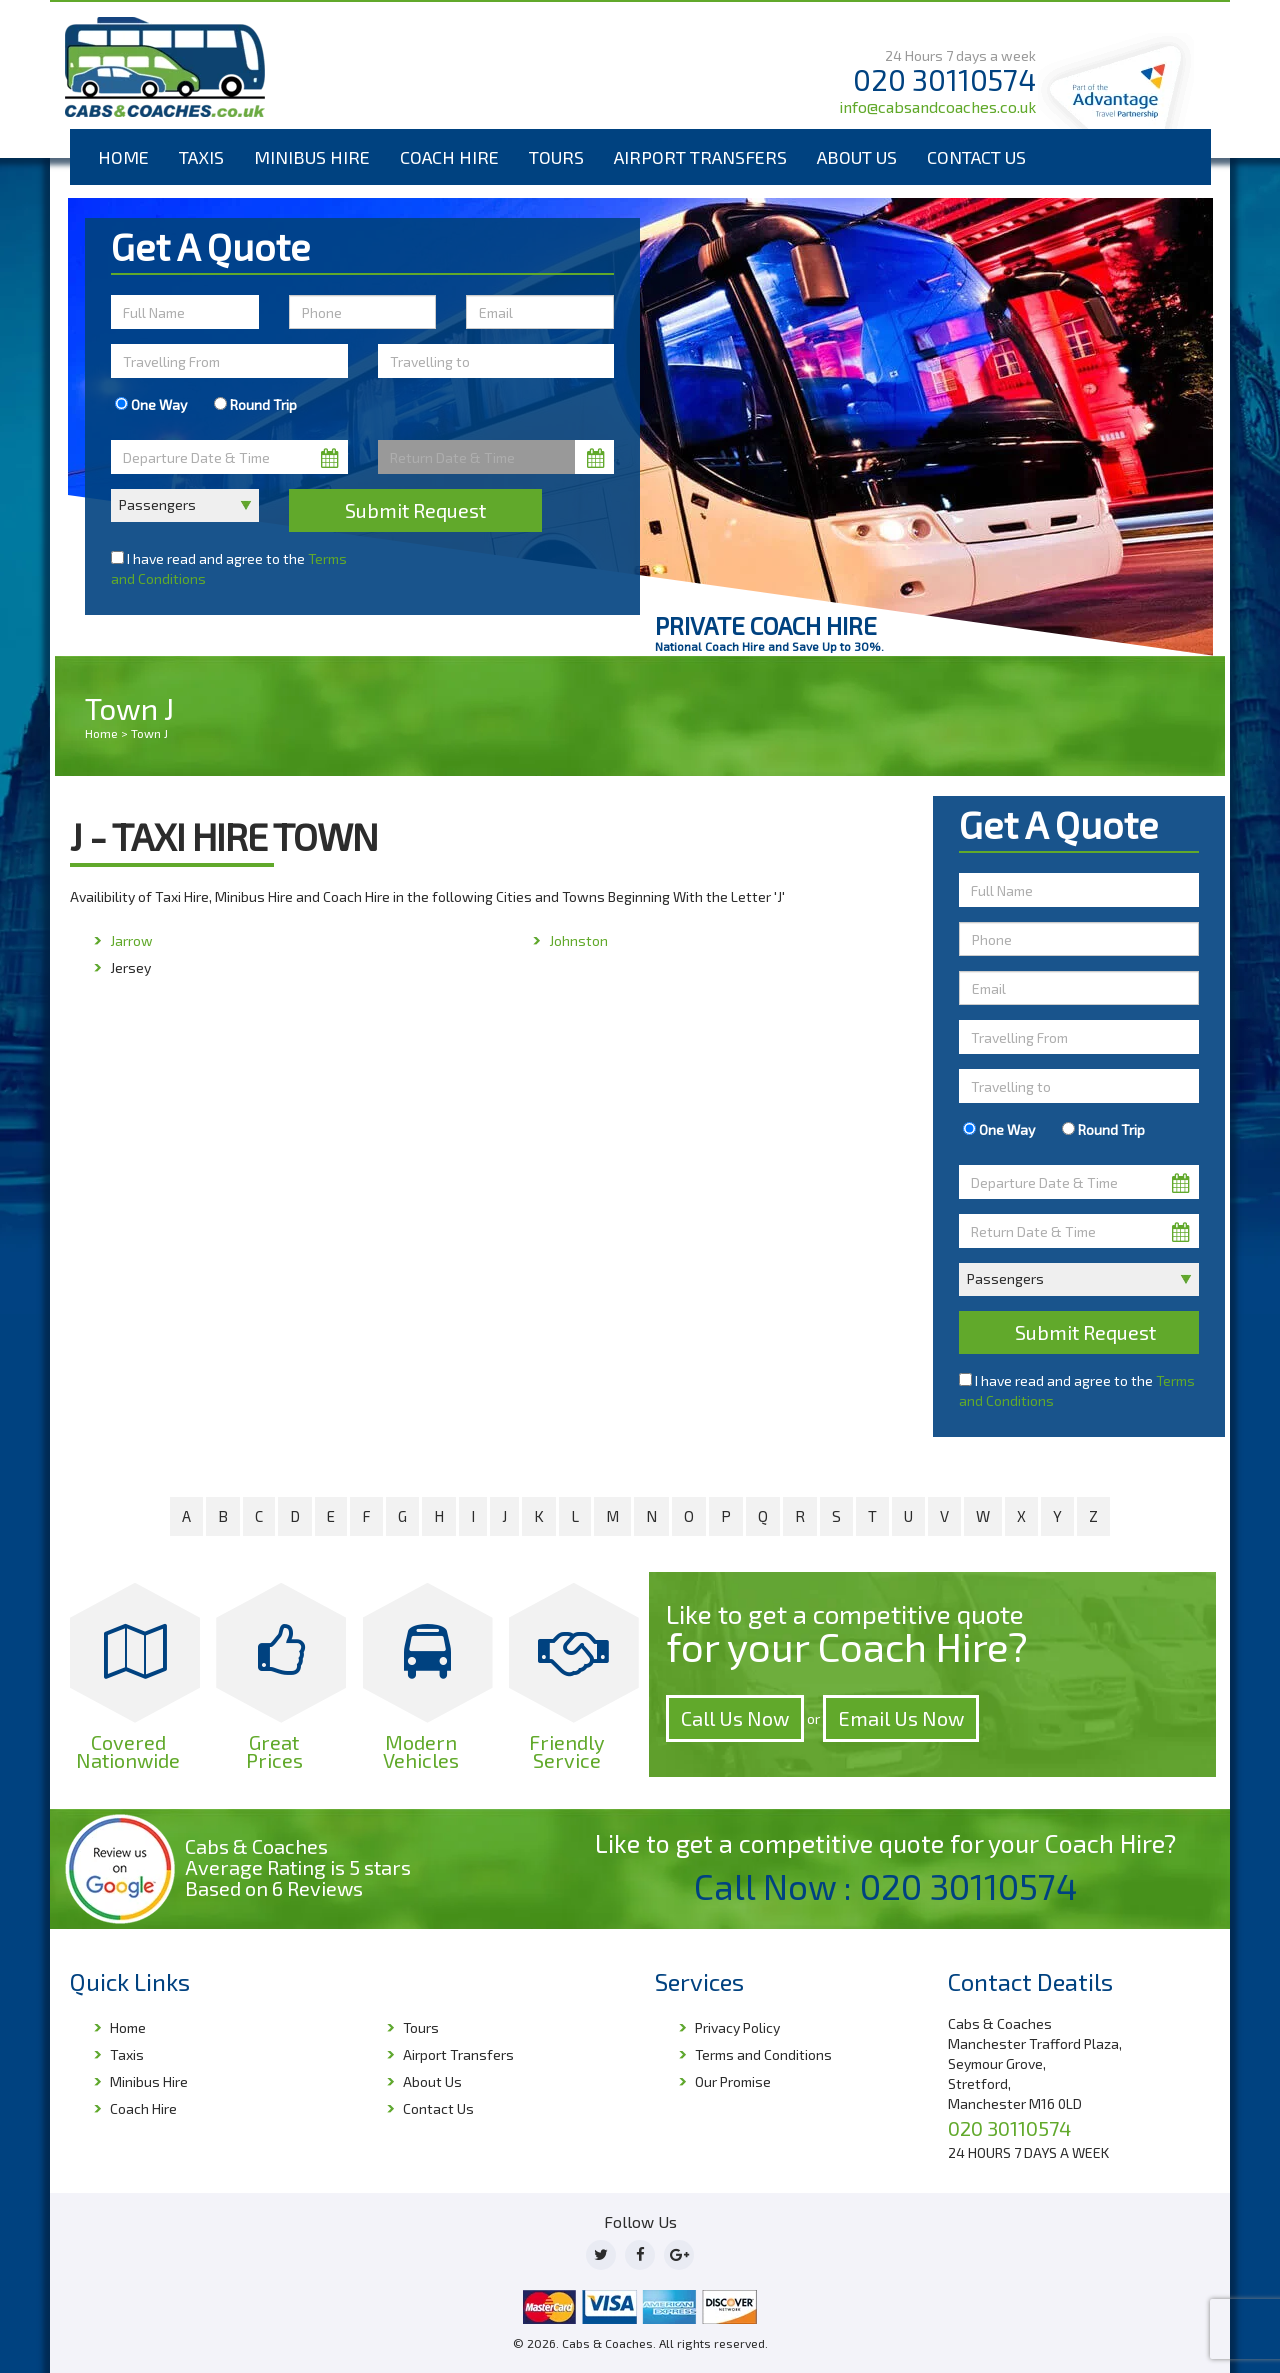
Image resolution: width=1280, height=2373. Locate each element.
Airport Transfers (700, 157)
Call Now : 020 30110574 (886, 1886)
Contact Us (976, 157)
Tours (556, 157)
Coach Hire (449, 157)
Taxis (201, 157)
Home (123, 157)
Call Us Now (735, 1718)
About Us (857, 157)
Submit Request (415, 510)
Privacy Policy (737, 2027)
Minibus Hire (312, 157)
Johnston (578, 940)
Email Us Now (901, 1718)
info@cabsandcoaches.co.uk (937, 106)
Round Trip (255, 404)
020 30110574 (944, 79)
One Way (151, 404)
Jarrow (131, 940)
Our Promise (733, 2081)
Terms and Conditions (763, 2054)
